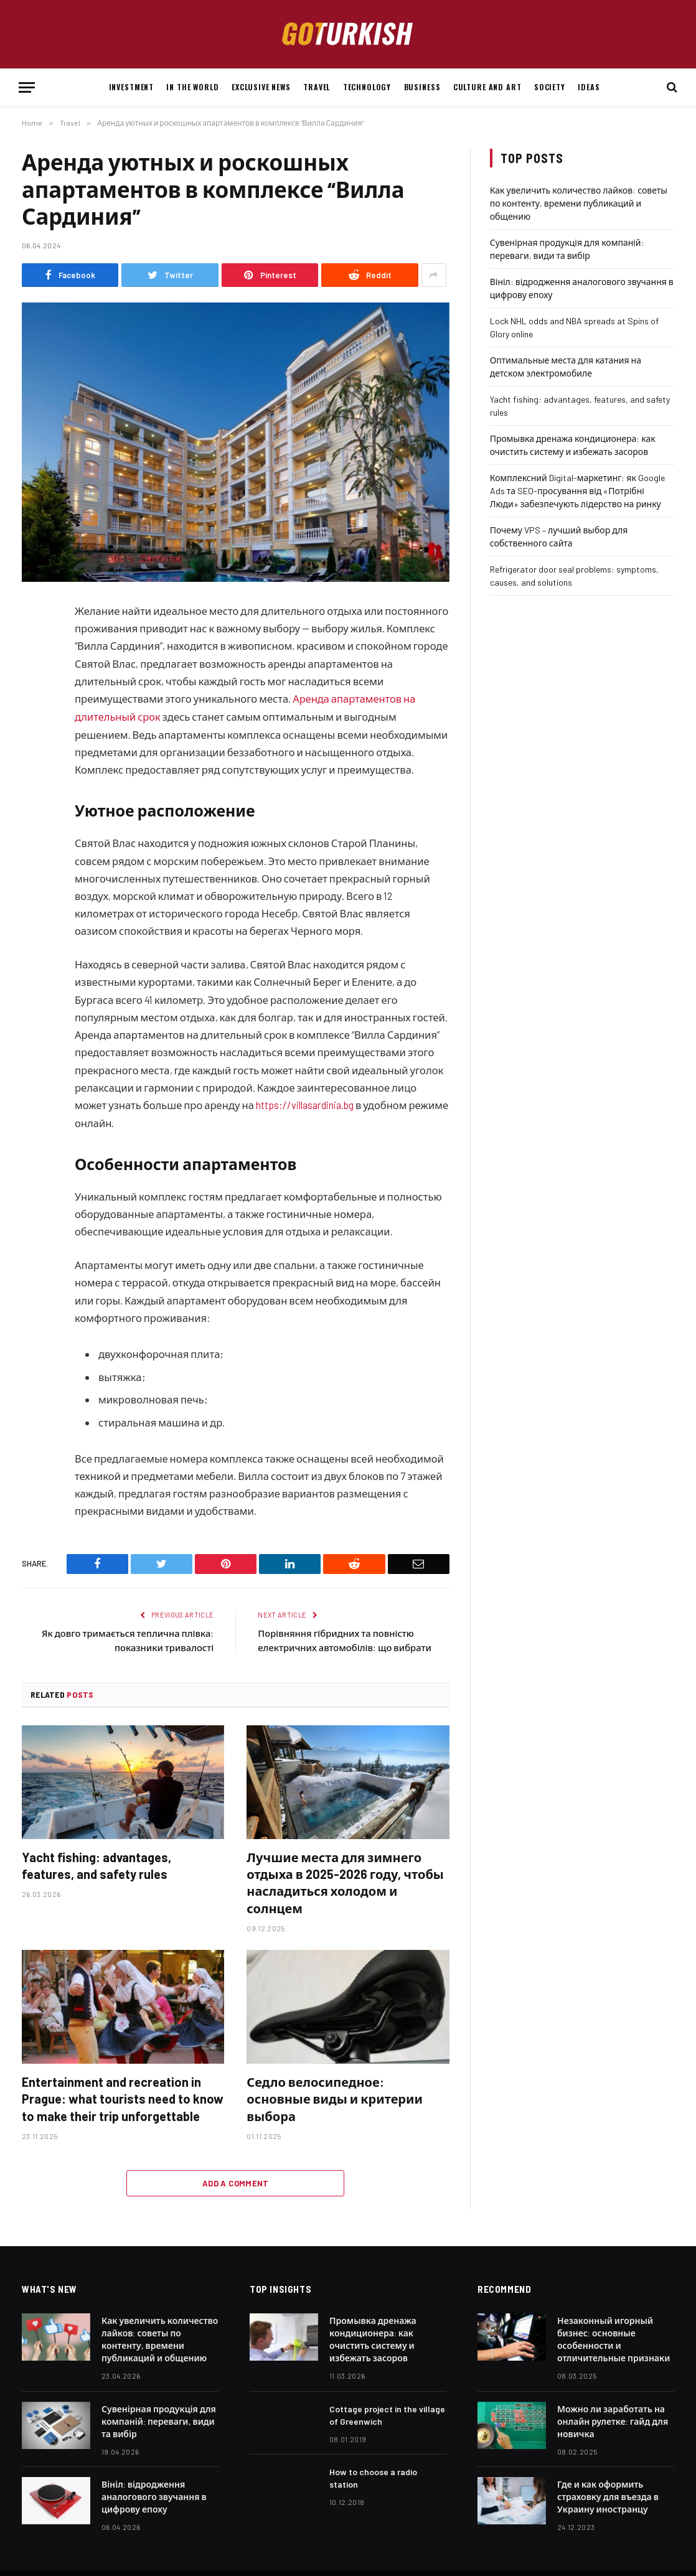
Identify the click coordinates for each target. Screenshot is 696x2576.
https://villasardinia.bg (305, 1104)
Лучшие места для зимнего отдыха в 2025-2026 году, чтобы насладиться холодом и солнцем (345, 1881)
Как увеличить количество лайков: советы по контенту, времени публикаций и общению (578, 203)
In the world (192, 87)
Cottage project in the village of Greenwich (387, 2413)
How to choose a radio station (373, 2476)
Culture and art (487, 87)
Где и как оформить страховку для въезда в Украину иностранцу (608, 2495)
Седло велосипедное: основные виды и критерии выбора (335, 2097)
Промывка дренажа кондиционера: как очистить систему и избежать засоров (372, 2338)
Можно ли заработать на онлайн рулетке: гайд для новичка (612, 2420)
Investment (131, 87)
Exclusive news (261, 87)
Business (422, 87)
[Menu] (27, 87)
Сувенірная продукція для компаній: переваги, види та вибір (158, 2420)
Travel (316, 87)
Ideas (589, 87)
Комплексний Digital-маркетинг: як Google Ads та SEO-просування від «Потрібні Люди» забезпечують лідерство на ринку (577, 490)
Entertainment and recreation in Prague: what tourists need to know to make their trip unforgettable (122, 2097)
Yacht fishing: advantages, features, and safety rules (96, 1864)
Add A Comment (235, 2182)
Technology (367, 87)
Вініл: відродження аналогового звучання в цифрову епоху (154, 2495)
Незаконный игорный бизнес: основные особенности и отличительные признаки (613, 2338)
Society (549, 87)
